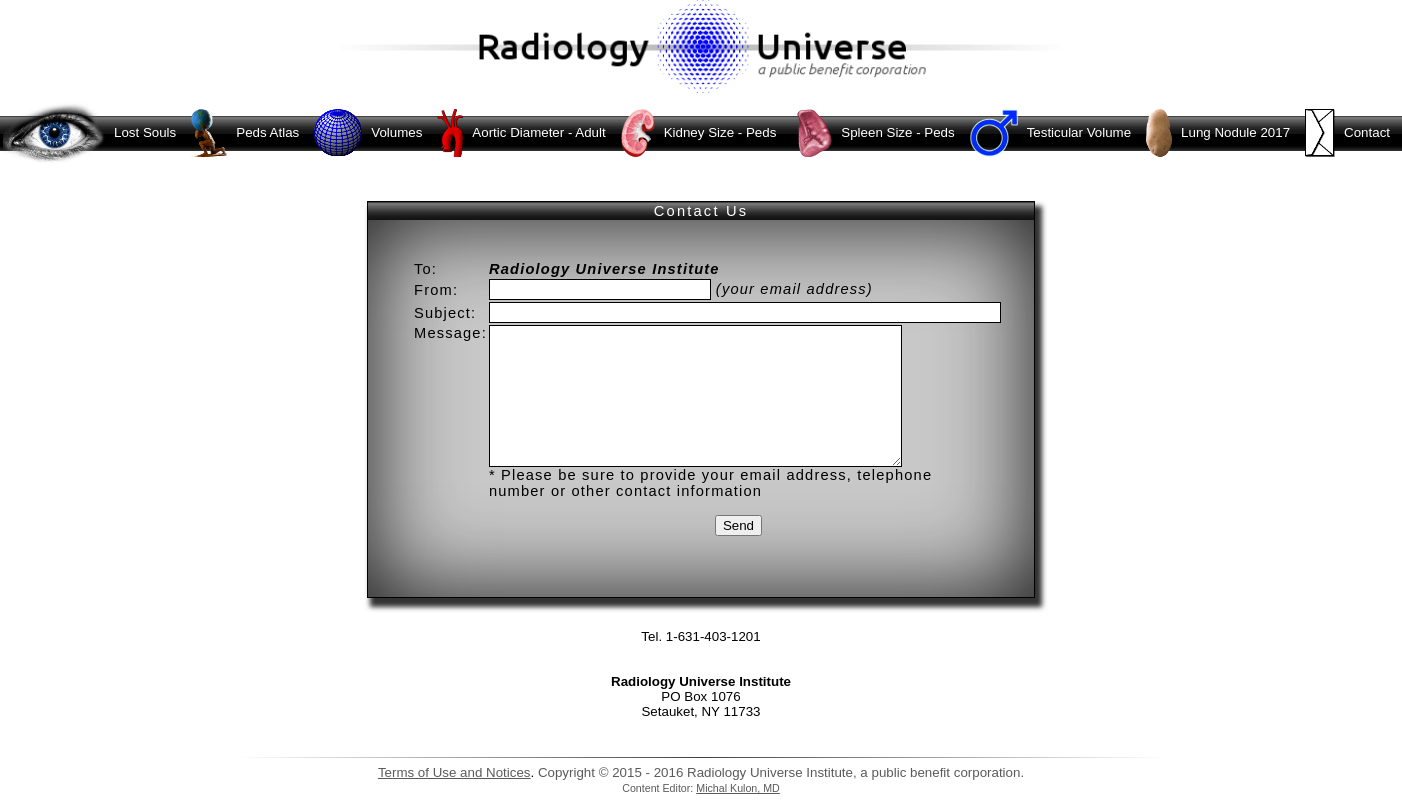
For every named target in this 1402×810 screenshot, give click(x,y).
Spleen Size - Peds (870, 133)
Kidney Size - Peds (697, 133)
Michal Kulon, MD (738, 788)
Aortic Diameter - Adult (519, 133)
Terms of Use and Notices (454, 772)
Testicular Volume (1048, 133)
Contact (1345, 133)
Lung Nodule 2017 (1216, 133)
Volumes (366, 133)
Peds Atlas (243, 133)
